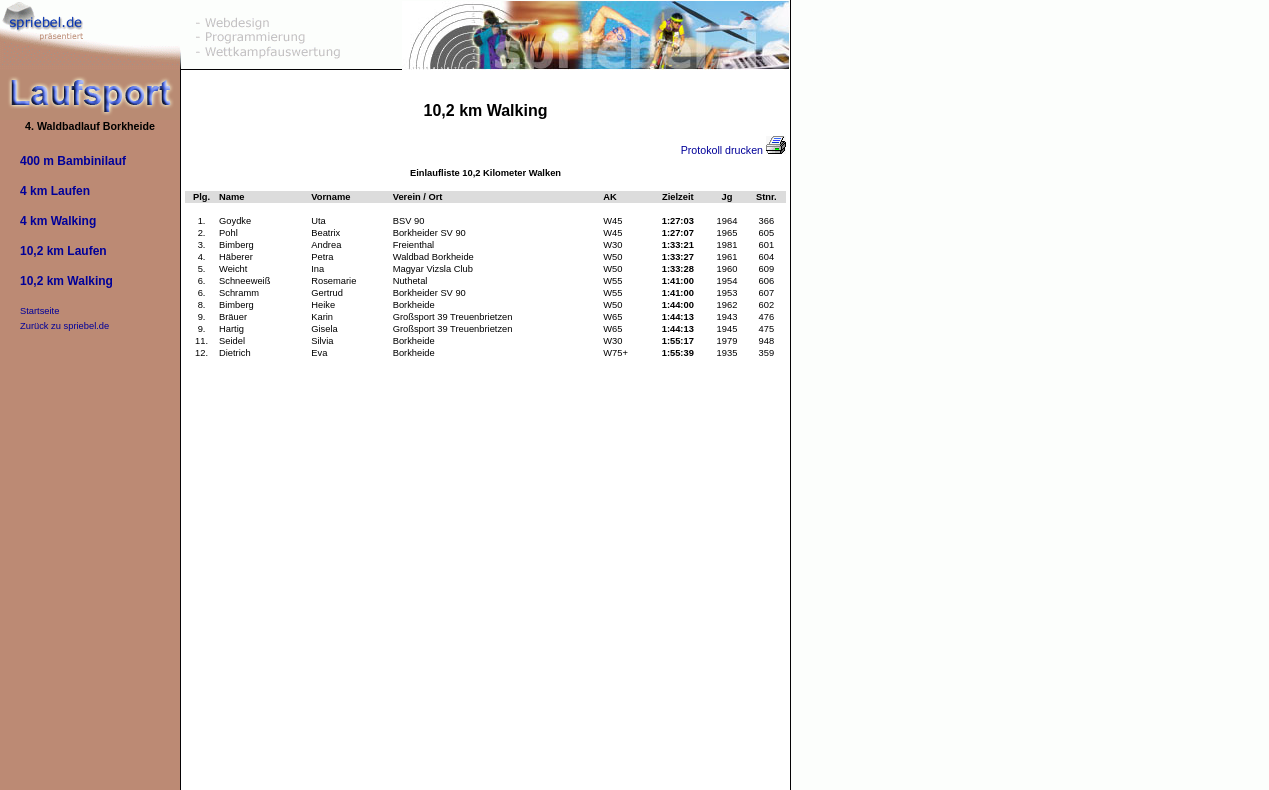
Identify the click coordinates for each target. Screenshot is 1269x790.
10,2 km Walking (66, 281)
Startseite (39, 311)
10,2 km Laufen (63, 251)
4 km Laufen (55, 191)
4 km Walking (58, 221)
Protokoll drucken (733, 150)
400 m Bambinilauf (73, 161)
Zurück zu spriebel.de (64, 326)
